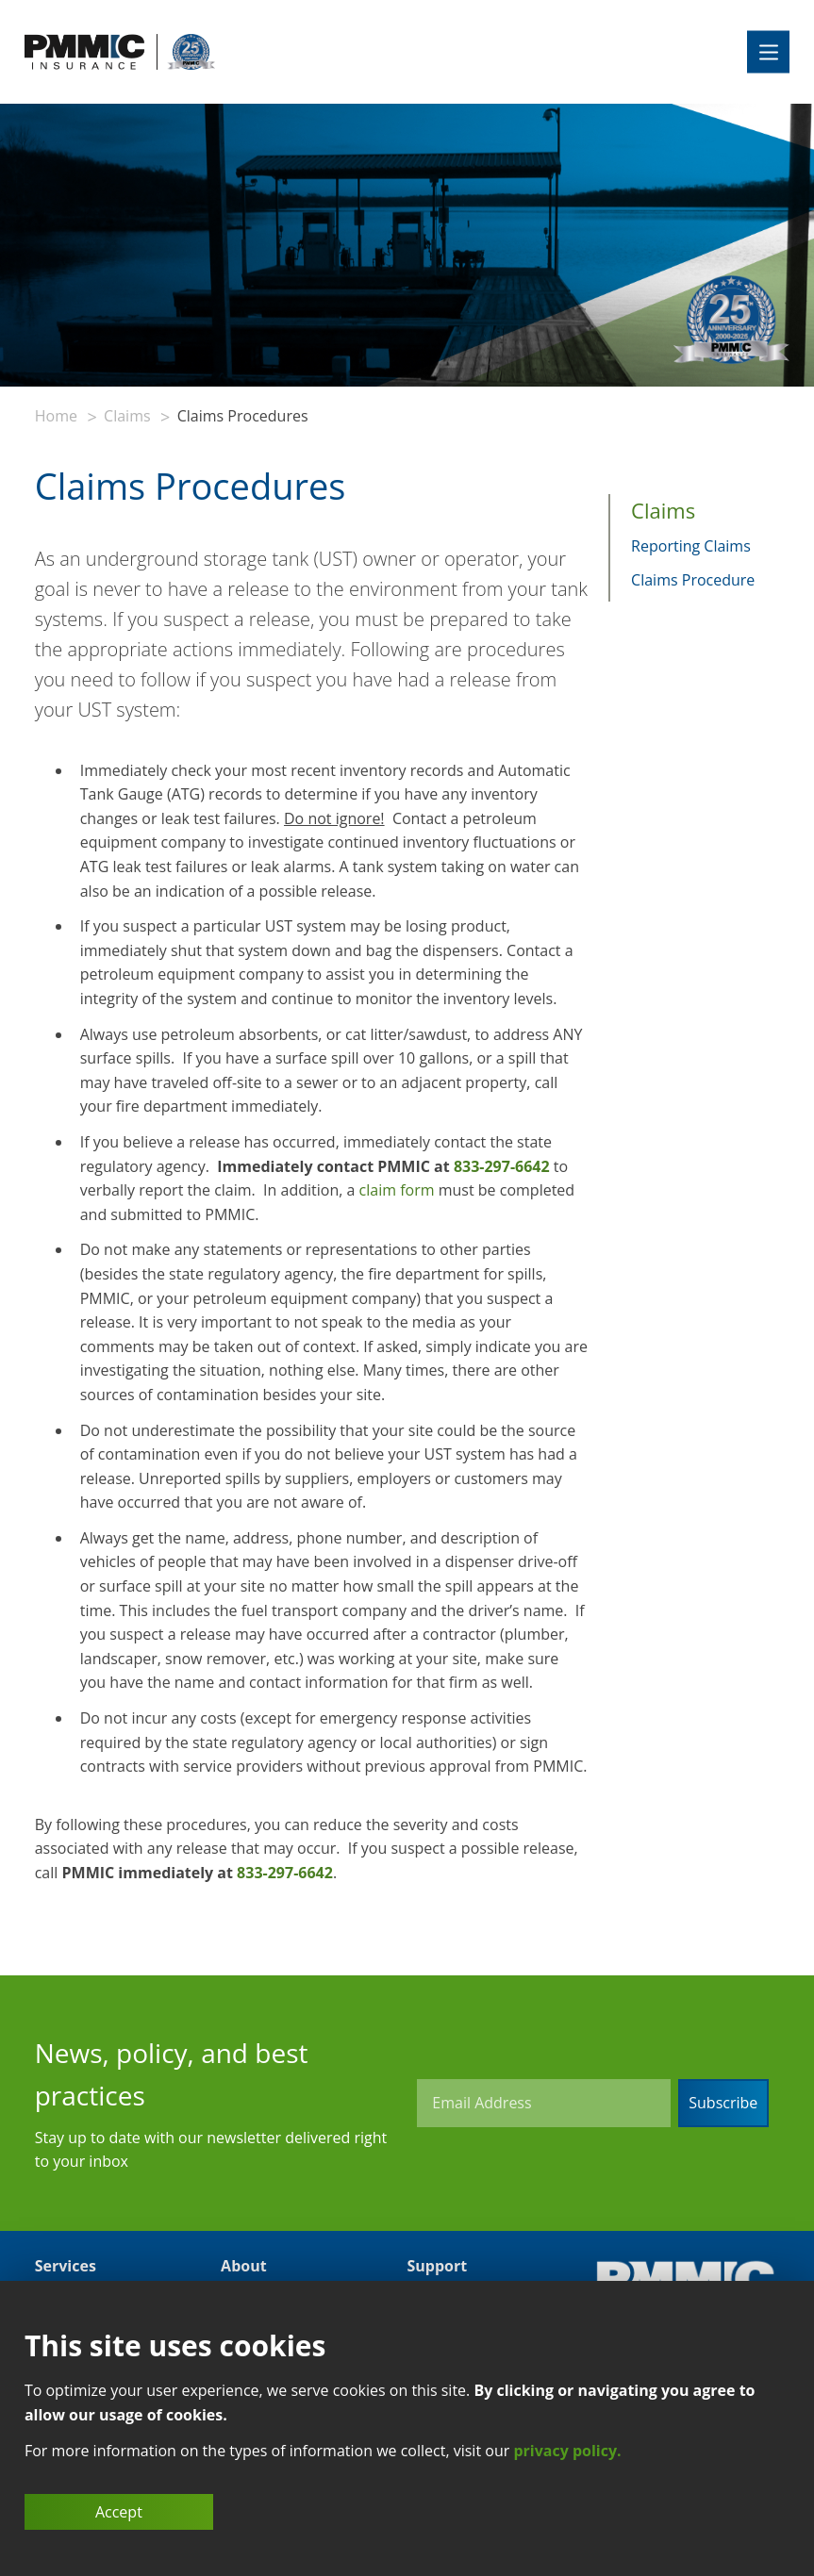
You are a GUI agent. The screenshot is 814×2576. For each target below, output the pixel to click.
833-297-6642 (502, 1166)
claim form (397, 1190)
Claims (127, 415)
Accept (118, 2512)
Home (56, 415)
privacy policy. (567, 2450)
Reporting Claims (691, 546)
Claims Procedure (693, 580)
